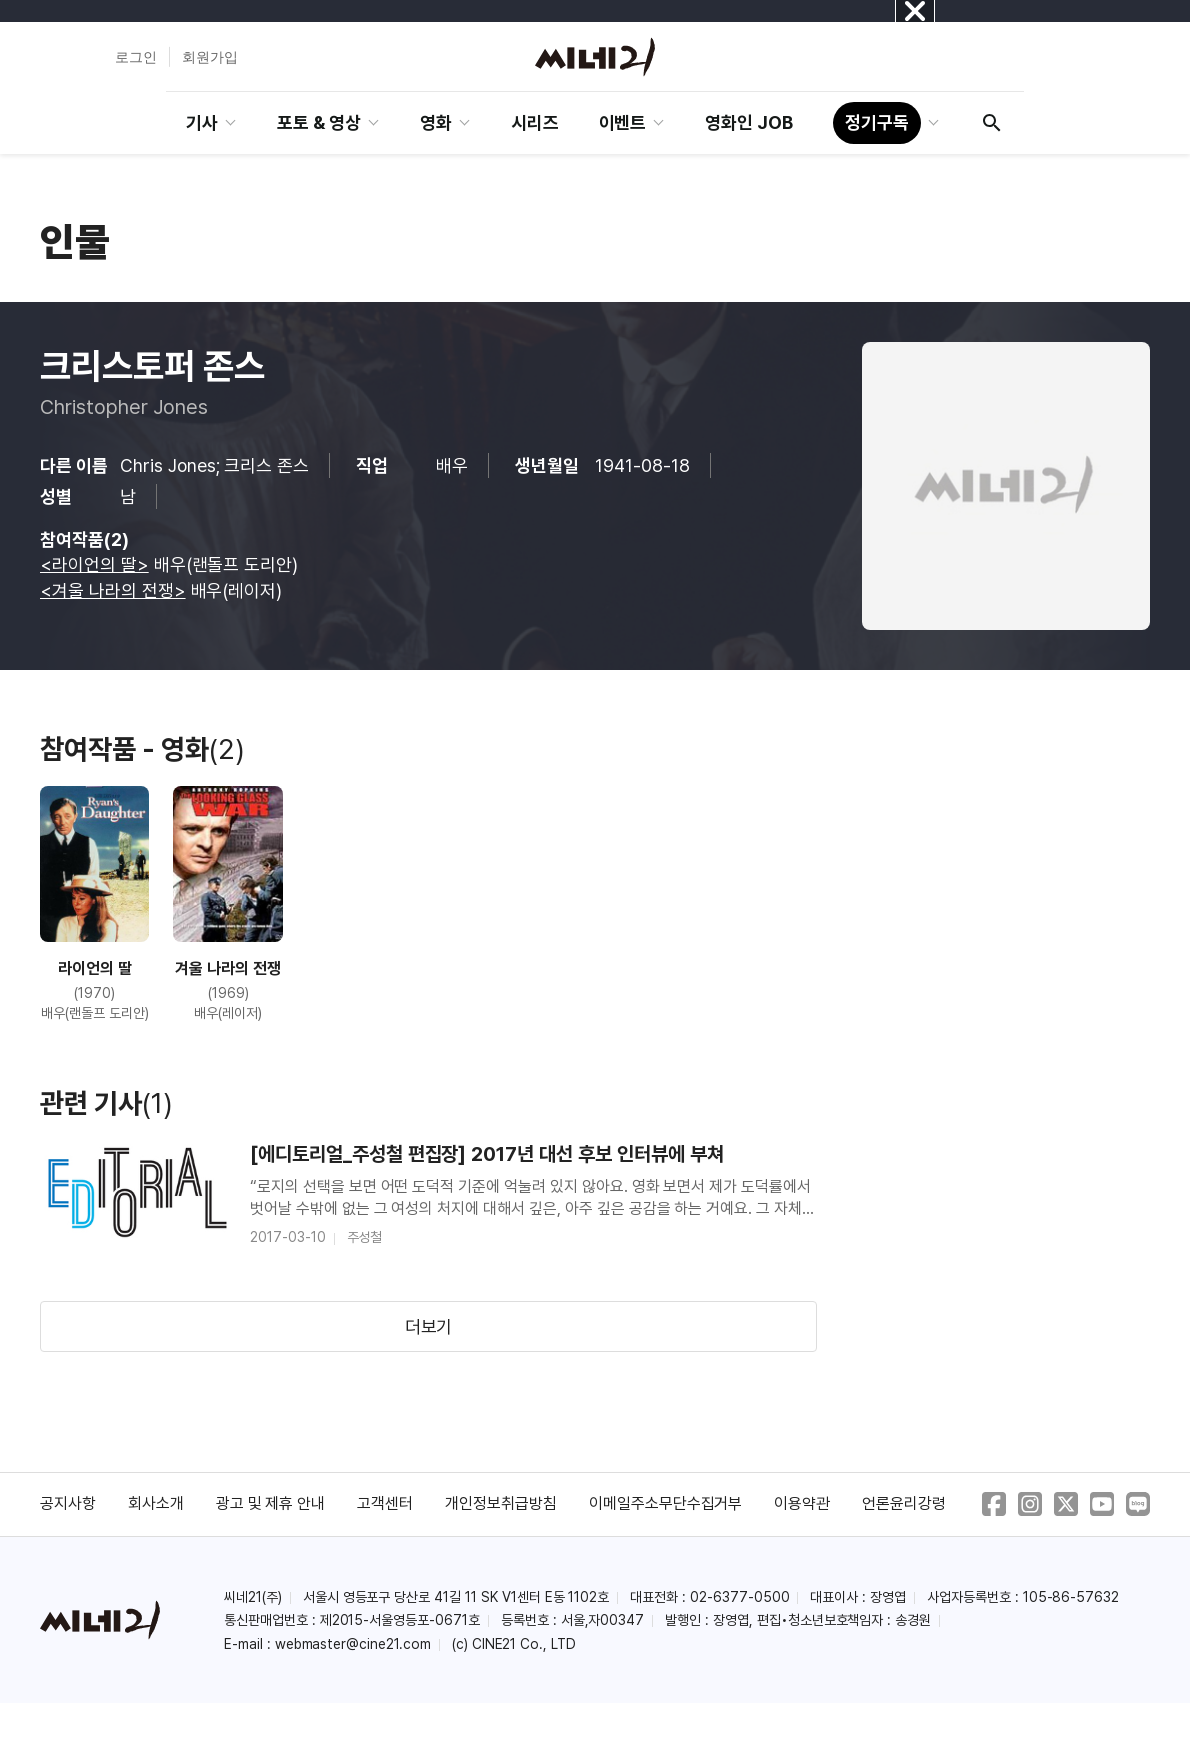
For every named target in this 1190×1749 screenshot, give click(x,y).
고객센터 (385, 1503)
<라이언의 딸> (94, 564)
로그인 (136, 57)
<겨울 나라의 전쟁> (113, 590)
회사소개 (156, 1503)
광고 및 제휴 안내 (271, 1503)
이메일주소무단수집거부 (666, 1503)
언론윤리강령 (904, 1503)
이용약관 (802, 1503)
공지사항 (68, 1503)
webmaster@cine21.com (353, 1644)
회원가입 (210, 57)
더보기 (429, 1326)
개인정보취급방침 (501, 1503)
